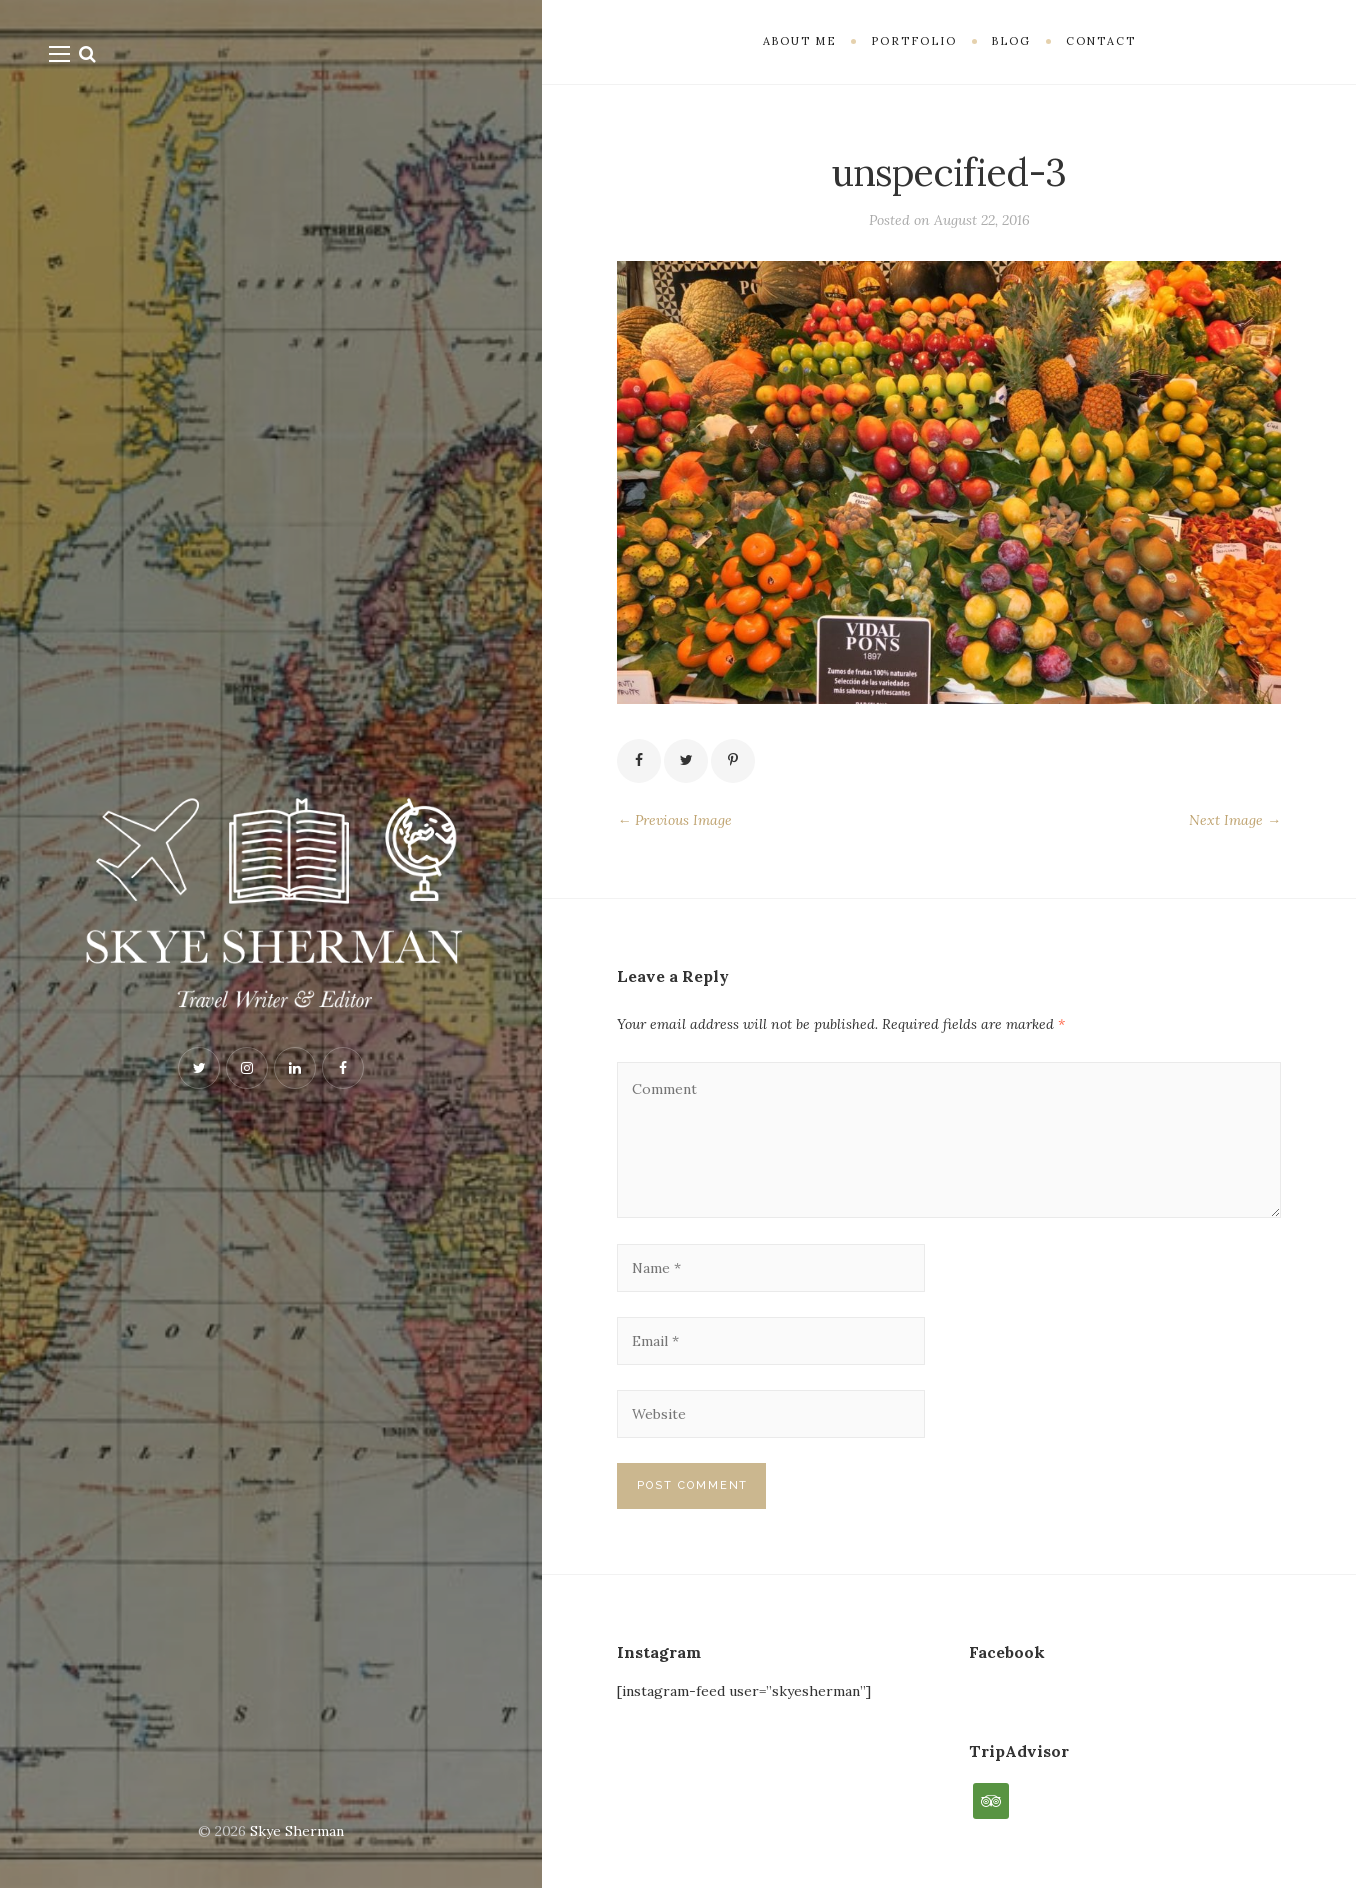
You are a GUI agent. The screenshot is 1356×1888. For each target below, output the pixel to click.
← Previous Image (674, 820)
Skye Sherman (297, 1831)
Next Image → (1235, 820)
